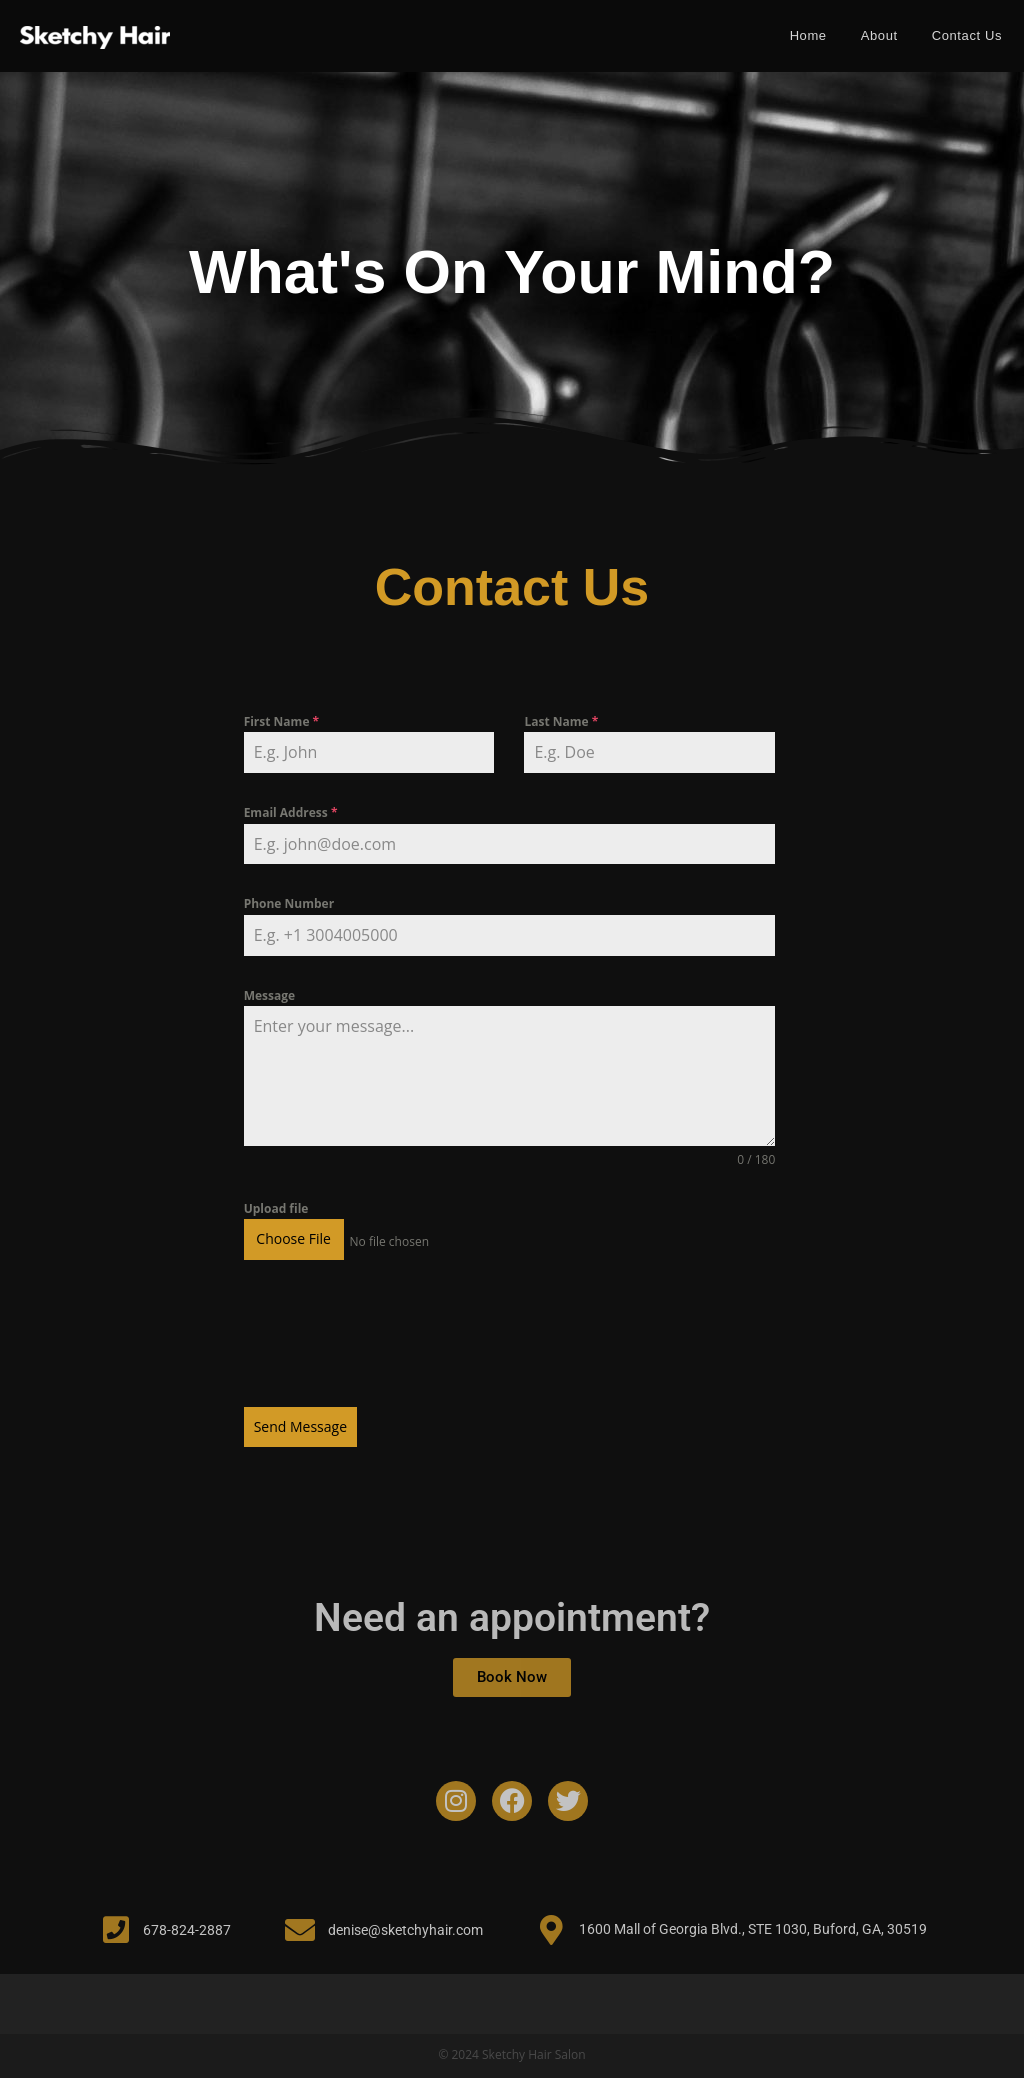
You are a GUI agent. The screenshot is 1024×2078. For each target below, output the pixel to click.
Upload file (276, 1208)
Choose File (293, 1238)
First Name (282, 721)
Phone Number (289, 903)
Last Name (561, 721)
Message (269, 995)
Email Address (291, 812)
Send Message (300, 1422)
